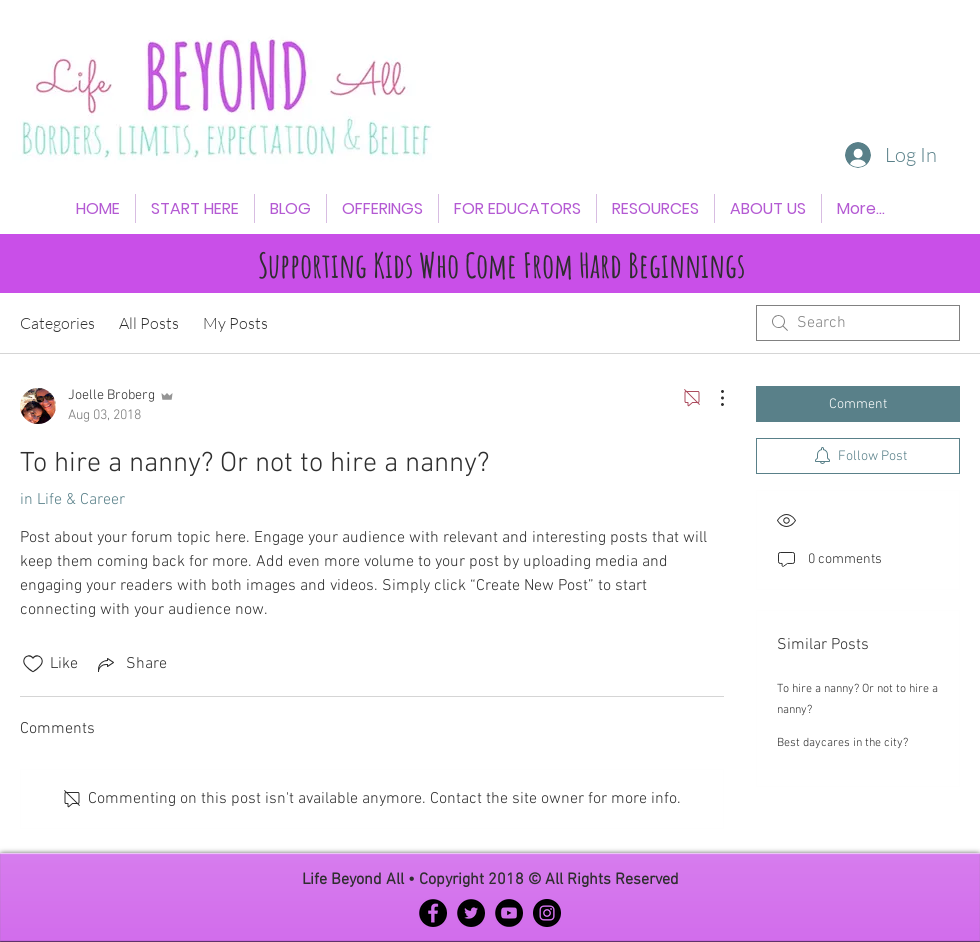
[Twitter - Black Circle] (471, 913)
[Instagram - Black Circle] (547, 913)
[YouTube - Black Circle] (509, 913)
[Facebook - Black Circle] (433, 913)
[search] (858, 323)
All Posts (149, 323)
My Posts (235, 323)
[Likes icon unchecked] (33, 664)
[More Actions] (712, 398)
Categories (57, 323)
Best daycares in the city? (842, 743)
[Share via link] (130, 664)
